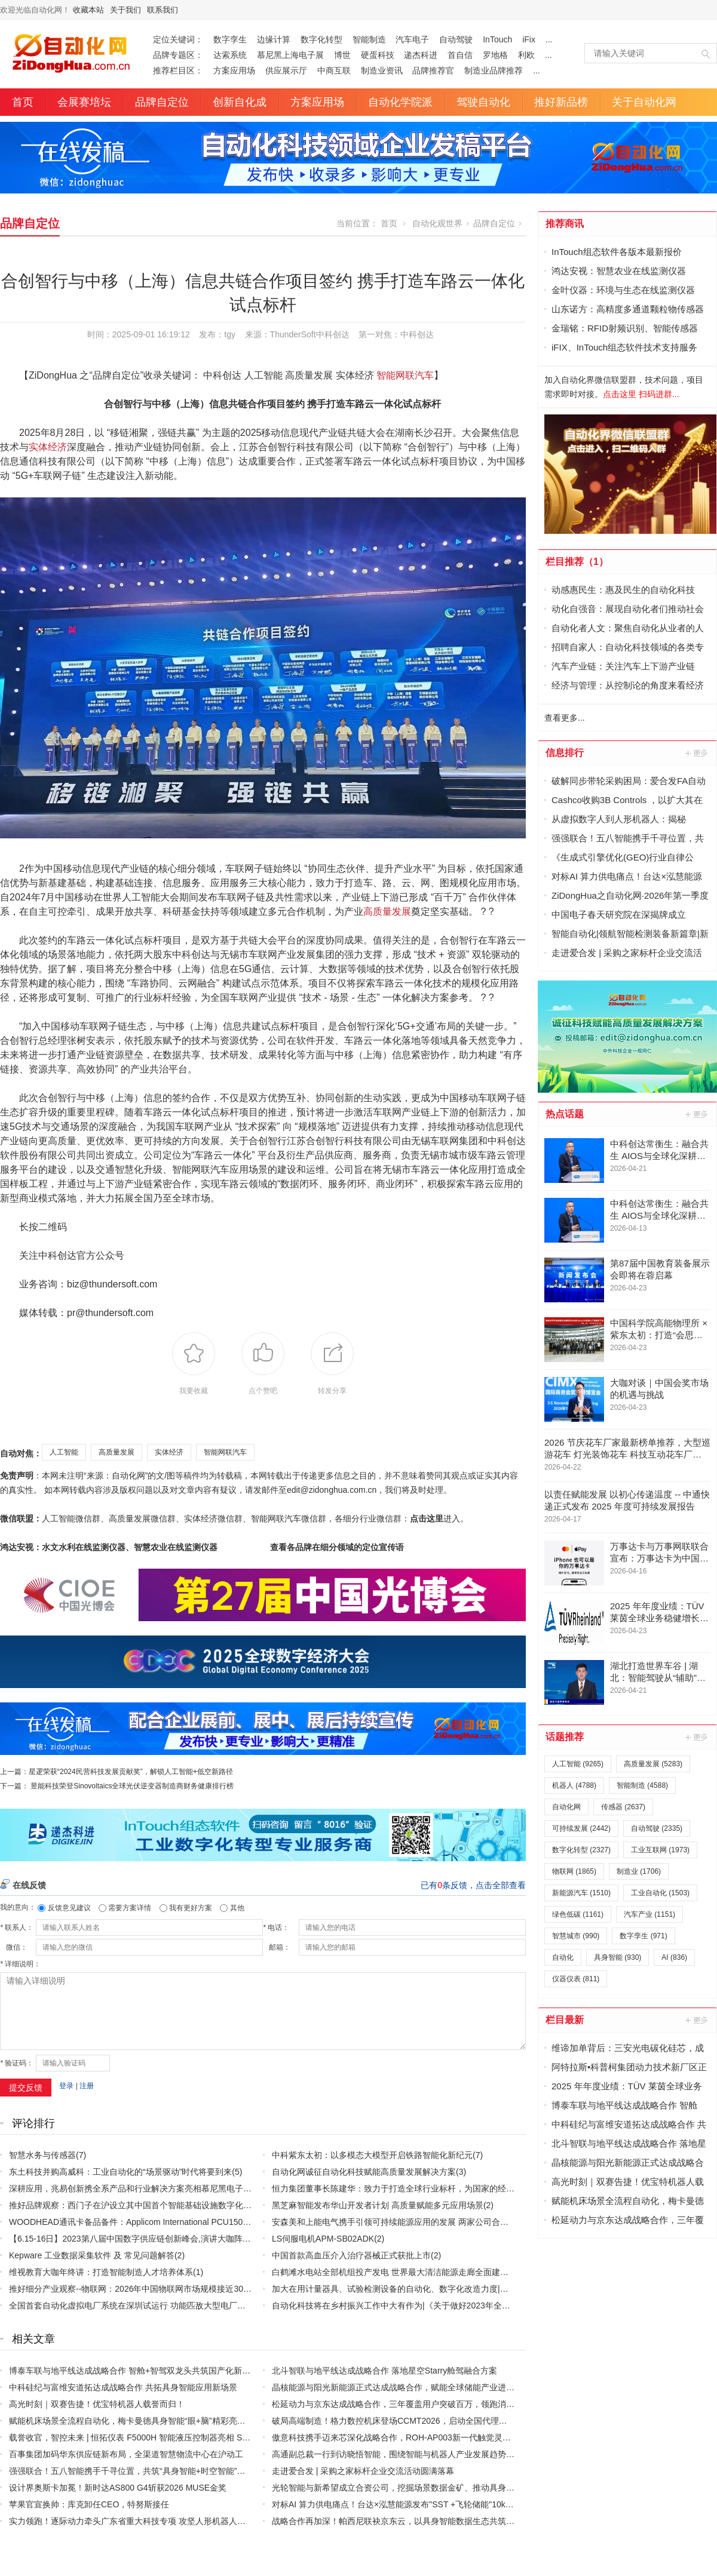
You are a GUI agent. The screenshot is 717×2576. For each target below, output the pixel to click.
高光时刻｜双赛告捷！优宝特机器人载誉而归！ (97, 2404)
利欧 (526, 55)
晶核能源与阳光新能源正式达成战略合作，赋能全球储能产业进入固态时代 (410, 2387)
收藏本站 (88, 9)
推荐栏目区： (178, 70)
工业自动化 (660, 1893)
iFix (528, 39)
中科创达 (417, 334)
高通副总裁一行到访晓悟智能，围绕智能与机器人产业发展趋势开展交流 (406, 2454)
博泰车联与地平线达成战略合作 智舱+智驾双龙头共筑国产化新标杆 (134, 2370)
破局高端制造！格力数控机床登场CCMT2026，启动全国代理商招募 (398, 2421)
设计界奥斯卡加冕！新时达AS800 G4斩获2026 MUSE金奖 (117, 2487)
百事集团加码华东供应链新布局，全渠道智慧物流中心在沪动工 (126, 2454)
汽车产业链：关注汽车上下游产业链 (623, 666)
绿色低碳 (577, 1914)
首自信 (460, 55)
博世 (342, 55)
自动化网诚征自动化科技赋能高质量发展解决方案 (364, 2172)
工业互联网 (660, 1850)
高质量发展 (387, 911)
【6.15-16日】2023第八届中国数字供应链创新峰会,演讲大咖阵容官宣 (138, 2238)
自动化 (563, 1957)
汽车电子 (412, 39)
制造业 (639, 1871)
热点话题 (565, 1114)
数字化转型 (321, 39)
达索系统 (230, 55)
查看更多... (564, 718)
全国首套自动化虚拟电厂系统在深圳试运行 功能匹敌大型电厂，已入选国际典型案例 (165, 2305)
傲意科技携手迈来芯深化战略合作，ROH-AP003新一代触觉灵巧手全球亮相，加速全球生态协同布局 (458, 2437)
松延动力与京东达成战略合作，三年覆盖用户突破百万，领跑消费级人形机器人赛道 (426, 2404)
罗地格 (495, 55)
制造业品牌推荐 (493, 70)
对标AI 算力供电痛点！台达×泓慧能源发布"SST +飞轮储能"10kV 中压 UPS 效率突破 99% (438, 2504)
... (549, 39)
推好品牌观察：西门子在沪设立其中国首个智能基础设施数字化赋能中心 (143, 2205)
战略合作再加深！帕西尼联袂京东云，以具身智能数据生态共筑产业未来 (406, 2521)
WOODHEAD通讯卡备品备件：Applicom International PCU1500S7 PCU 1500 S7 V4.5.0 (173, 2222)
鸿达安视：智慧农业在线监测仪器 (618, 271)
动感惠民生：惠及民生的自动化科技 (623, 590)
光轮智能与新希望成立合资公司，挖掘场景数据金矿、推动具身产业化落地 (410, 2487)
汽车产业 (649, 1914)
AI (674, 1957)
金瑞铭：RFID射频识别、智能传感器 (624, 328)
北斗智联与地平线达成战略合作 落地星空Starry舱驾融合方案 (384, 2370)
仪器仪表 (575, 1979)
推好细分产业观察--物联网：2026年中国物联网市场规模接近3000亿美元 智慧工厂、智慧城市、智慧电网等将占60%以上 (232, 2289)
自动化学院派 (400, 102)
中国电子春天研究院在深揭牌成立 (618, 914)
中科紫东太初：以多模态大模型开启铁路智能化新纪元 (372, 2155)
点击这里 (426, 1518)
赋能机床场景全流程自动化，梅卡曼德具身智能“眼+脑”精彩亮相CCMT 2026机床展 (162, 2421)
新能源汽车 (581, 1893)
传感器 (623, 1807)
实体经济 (48, 447)
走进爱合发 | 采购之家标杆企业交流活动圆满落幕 (363, 2471)
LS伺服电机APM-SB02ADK (323, 2238)
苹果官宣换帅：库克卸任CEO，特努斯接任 (89, 2504)
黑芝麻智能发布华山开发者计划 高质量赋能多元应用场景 (377, 2205)
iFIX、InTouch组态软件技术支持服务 (624, 347)
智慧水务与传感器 (42, 2155)
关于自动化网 (644, 102)
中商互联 (334, 70)
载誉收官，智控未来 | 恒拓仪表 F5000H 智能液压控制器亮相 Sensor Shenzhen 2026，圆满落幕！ (191, 2437)
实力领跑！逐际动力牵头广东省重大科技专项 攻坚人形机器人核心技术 (140, 2521)
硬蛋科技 (377, 55)
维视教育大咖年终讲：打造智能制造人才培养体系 (101, 2272)
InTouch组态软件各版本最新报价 (616, 252)
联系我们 (162, 9)
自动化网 (566, 1807)
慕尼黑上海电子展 (290, 55)
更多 (697, 753)
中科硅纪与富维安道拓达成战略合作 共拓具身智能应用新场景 (123, 2387)
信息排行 (565, 753)
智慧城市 (575, 1936)
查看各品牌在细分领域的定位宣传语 (337, 1547)
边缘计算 (273, 39)
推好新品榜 (561, 102)
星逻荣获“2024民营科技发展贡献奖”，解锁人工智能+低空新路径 (131, 1771)
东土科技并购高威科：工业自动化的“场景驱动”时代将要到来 (120, 2172)
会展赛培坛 (84, 102)
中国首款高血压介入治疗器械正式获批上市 (351, 2255)
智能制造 (369, 39)
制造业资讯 (382, 70)
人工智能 (64, 1452)
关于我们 (125, 9)
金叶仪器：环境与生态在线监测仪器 (623, 290)
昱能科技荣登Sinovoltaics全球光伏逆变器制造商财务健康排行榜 (132, 1786)
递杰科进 (420, 55)
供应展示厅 (286, 70)
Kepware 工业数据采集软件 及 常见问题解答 (91, 2255)
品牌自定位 (162, 102)
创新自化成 (239, 102)
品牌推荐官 (433, 70)
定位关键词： (178, 39)
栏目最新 (565, 2020)
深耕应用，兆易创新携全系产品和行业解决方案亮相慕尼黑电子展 (130, 2188)
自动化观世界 (437, 223)
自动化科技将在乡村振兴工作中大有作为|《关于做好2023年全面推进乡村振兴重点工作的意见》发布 (458, 2305)
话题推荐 (565, 1737)
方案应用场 (234, 70)
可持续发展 (581, 1828)
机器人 (574, 1785)
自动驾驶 (456, 39)
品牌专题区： (178, 55)
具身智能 (617, 1957)
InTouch (497, 39)
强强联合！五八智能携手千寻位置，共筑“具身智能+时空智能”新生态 (135, 2471)
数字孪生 (230, 39)
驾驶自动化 (483, 102)
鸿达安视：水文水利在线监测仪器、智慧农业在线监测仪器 (108, 1547)
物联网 (574, 1871)
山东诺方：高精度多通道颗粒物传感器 (627, 309)
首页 (22, 102)
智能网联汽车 (405, 375)
